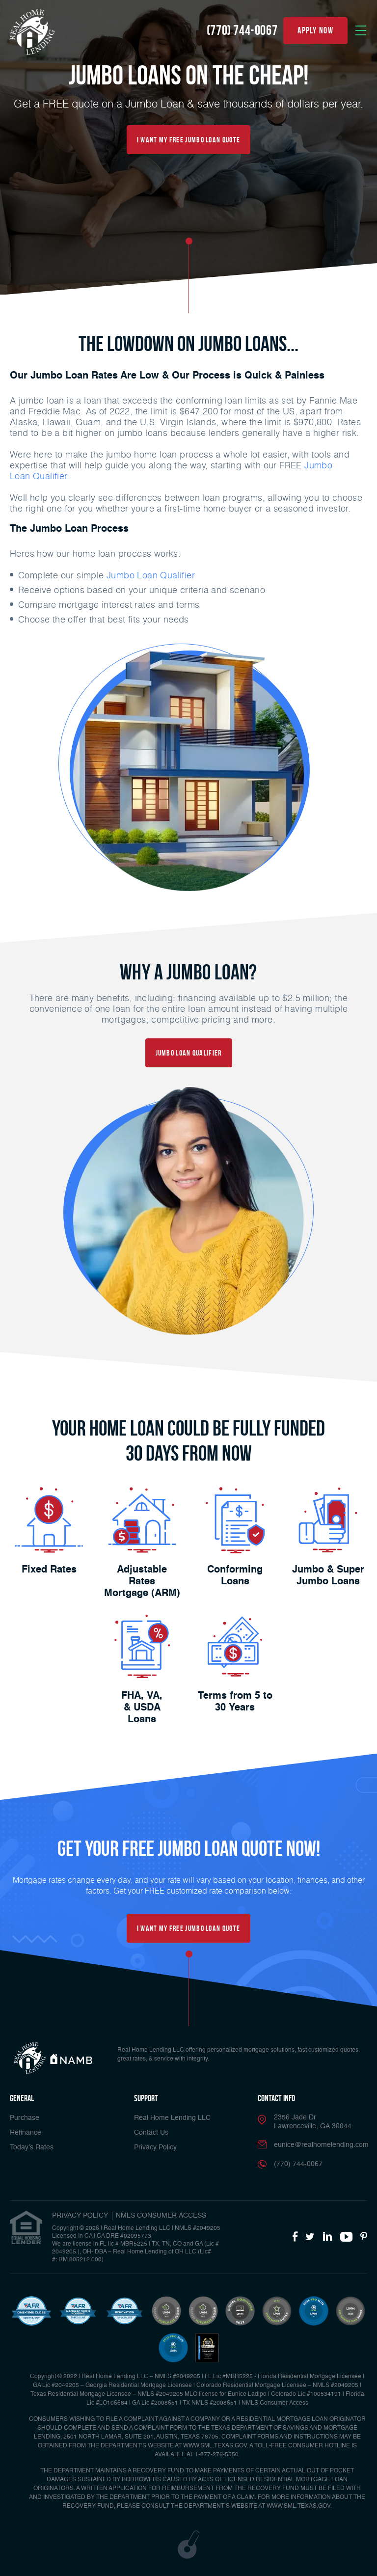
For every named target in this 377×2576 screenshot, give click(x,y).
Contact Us (151, 2132)
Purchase (24, 2118)
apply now (315, 30)
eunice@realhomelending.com (321, 2145)
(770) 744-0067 (242, 30)
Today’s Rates (32, 2147)
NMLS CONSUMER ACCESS (161, 2215)
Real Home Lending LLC (172, 2118)
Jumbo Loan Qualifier (151, 575)
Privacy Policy (155, 2147)
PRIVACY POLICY (80, 2215)
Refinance (25, 2132)
